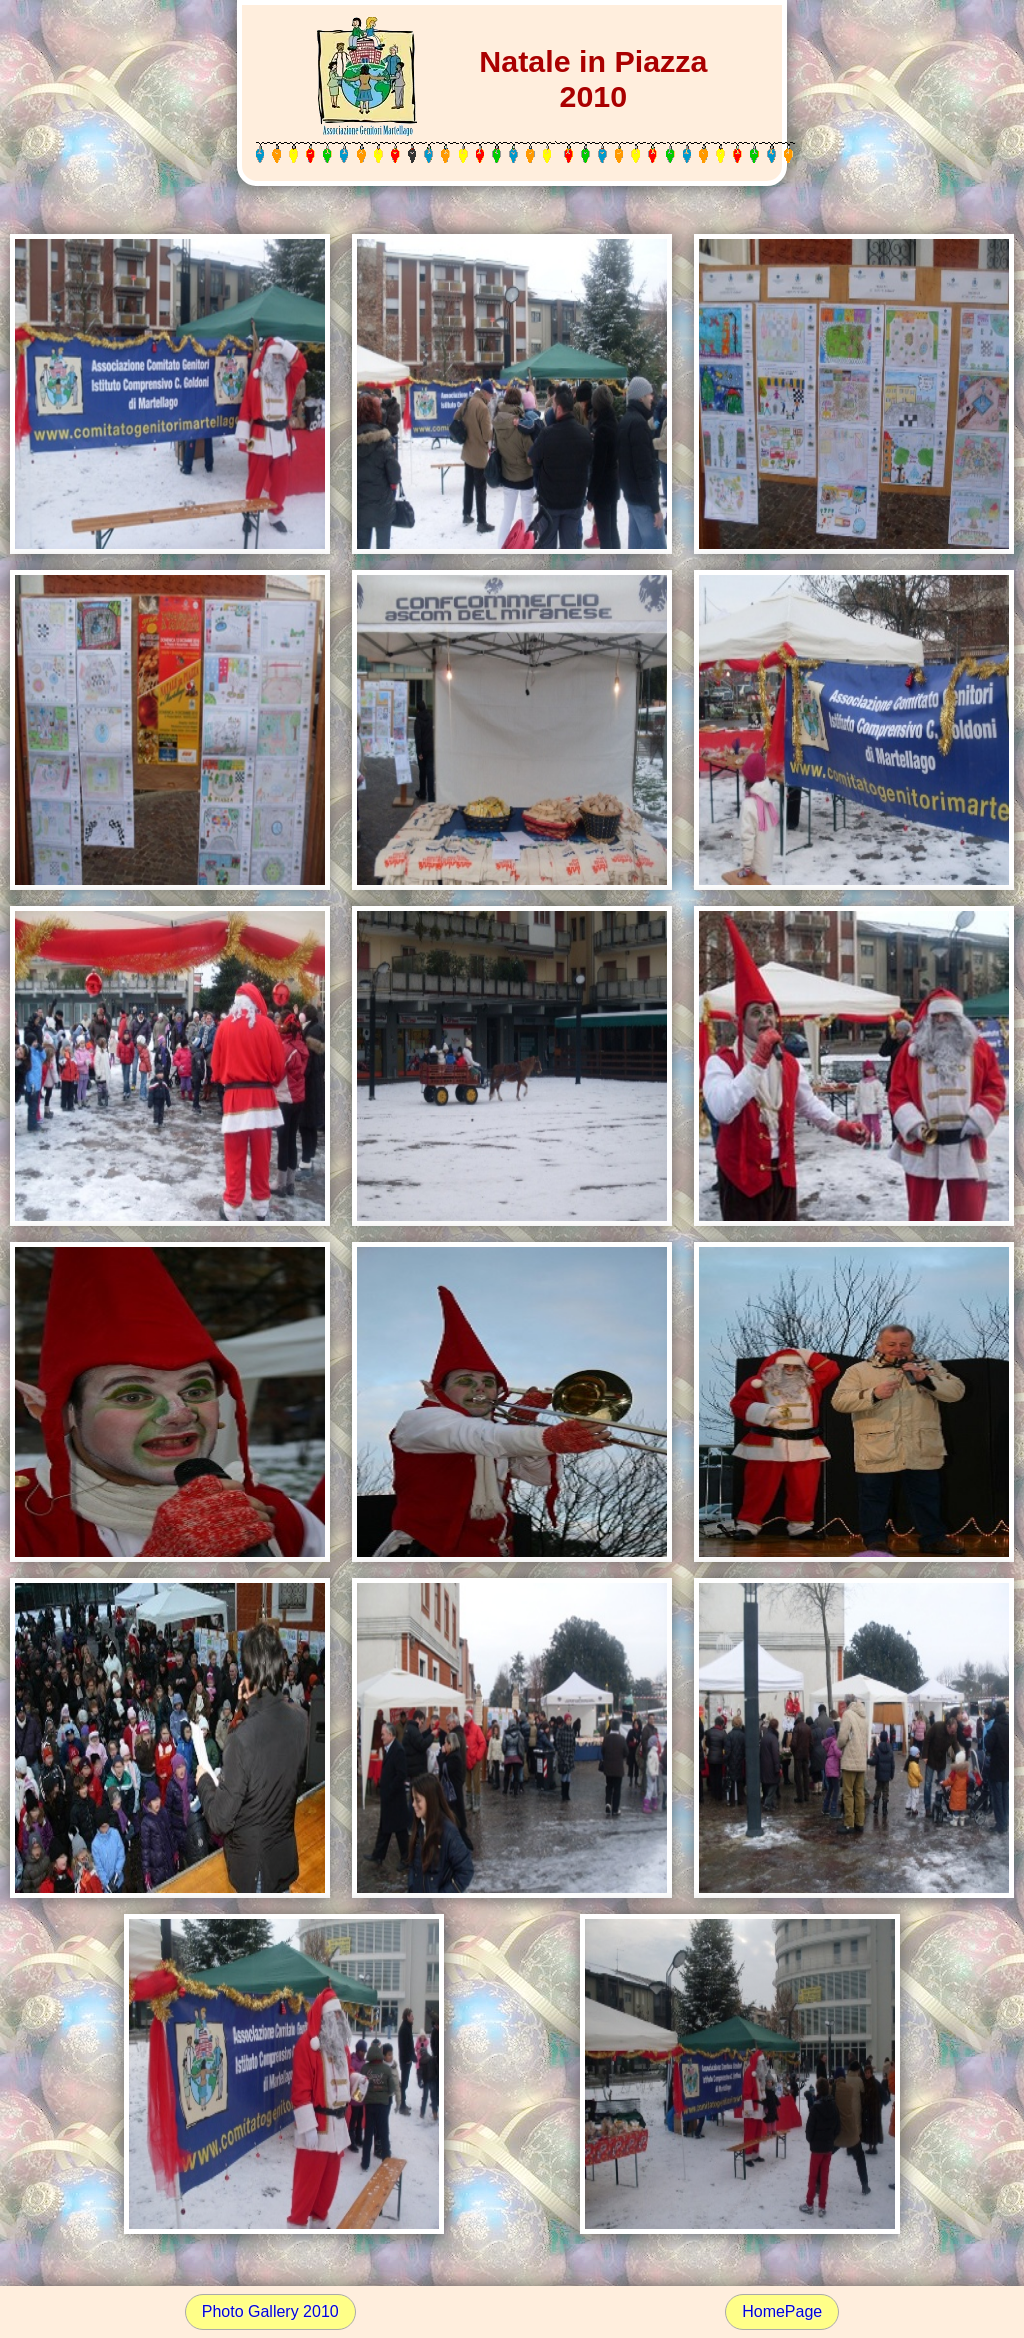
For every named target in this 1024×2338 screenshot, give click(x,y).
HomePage (782, 2311)
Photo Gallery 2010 (270, 2311)
